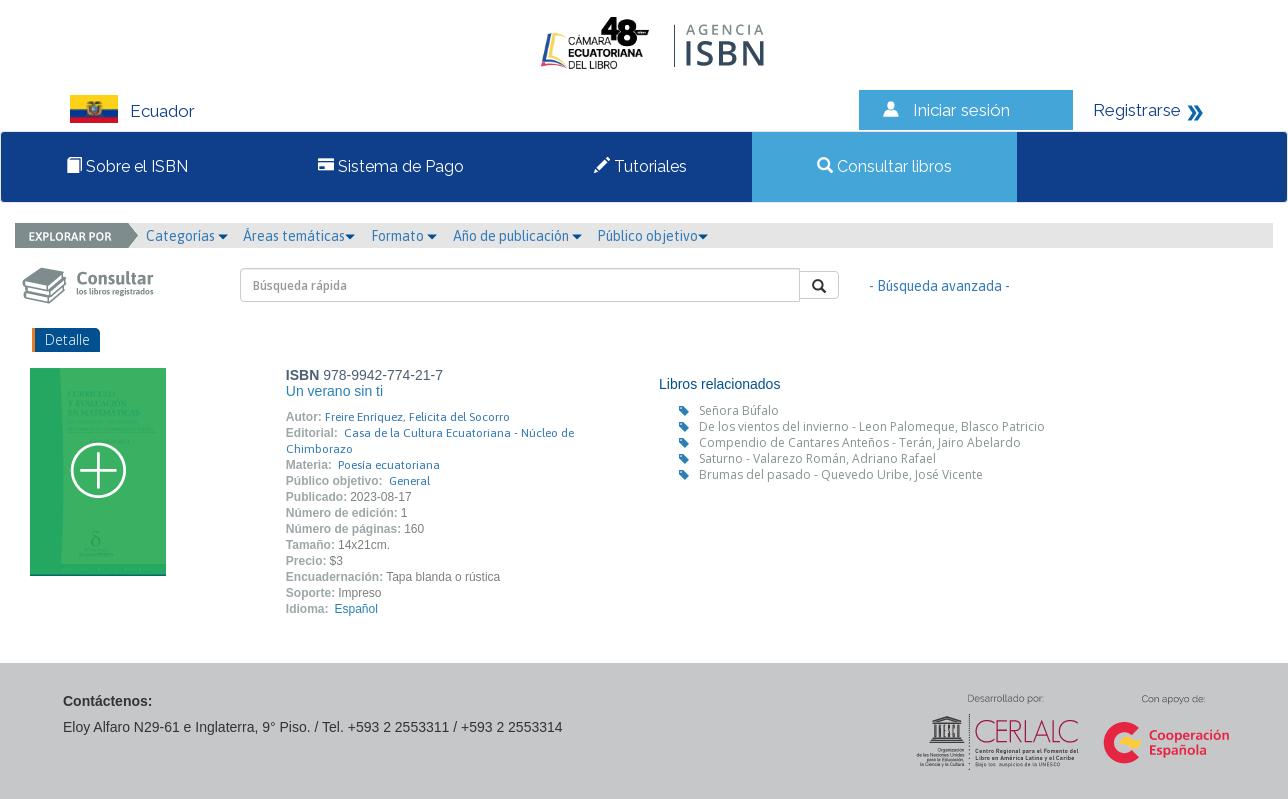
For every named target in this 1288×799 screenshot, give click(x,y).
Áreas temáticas (299, 236)
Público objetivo (652, 236)
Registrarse (1137, 110)
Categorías (187, 236)
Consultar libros (884, 166)
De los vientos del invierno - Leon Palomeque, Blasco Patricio (872, 426)
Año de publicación (517, 236)
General (409, 481)
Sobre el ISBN (127, 166)
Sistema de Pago (391, 166)
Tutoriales (640, 166)
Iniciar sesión (961, 110)
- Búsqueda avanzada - (939, 286)
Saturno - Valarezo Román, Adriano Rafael (817, 458)
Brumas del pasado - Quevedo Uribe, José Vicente (841, 474)
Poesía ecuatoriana (389, 465)
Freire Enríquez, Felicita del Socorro (417, 417)
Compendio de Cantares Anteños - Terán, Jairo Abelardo (860, 442)
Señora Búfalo (739, 410)
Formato (404, 236)
